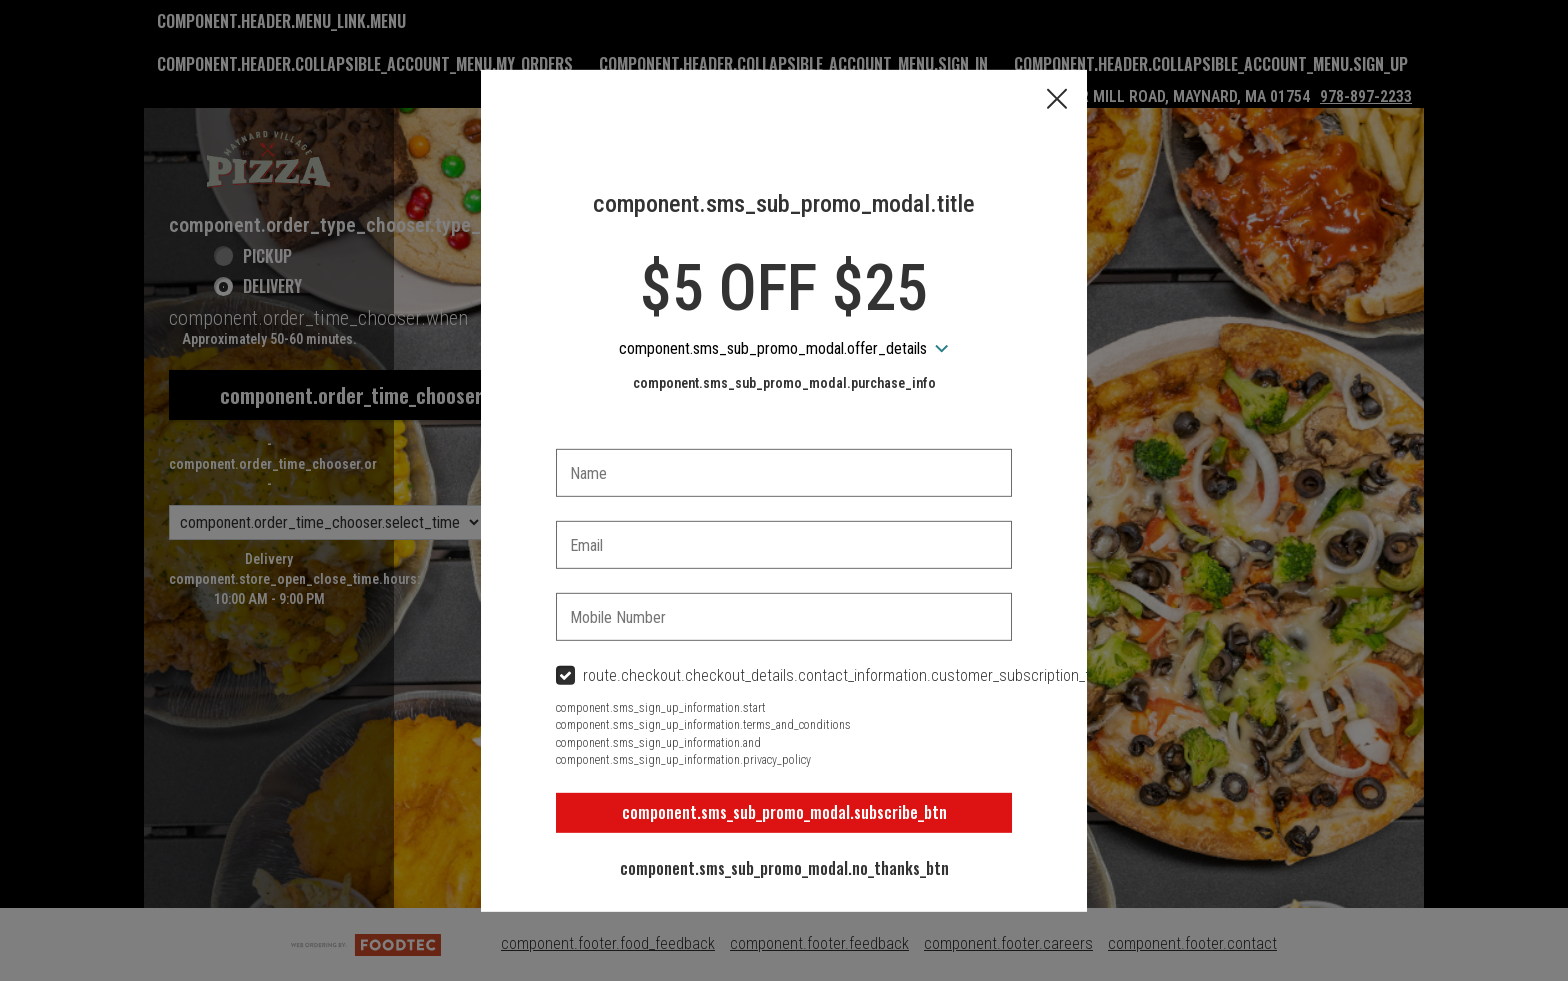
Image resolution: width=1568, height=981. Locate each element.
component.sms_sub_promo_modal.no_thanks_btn (784, 868)
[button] (1057, 100)
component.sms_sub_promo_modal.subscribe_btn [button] (784, 812)
